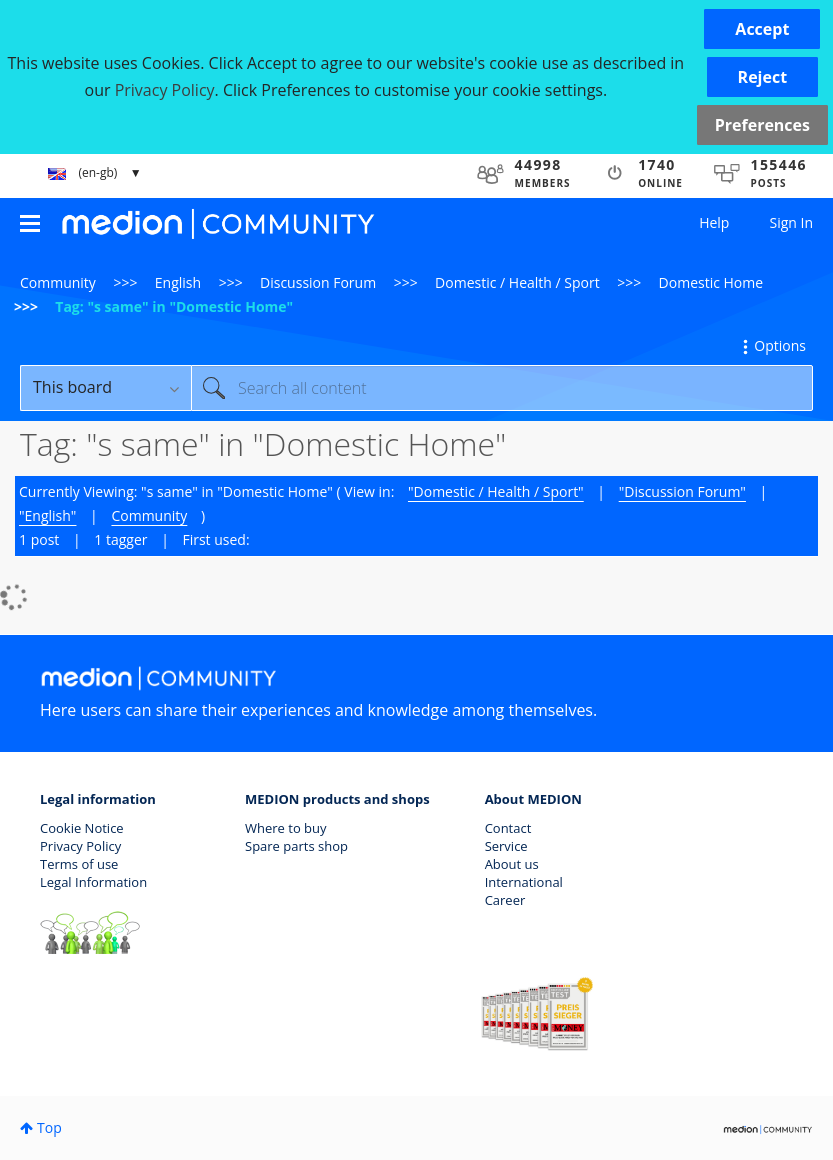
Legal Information (93, 882)
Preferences (762, 125)
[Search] (502, 388)
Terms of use (79, 864)
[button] (762, 29)
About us (512, 864)
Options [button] (780, 345)
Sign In (791, 222)
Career (505, 900)
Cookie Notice (82, 828)
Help (714, 222)
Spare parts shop (296, 846)
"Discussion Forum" (682, 491)
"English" (47, 515)
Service (506, 846)
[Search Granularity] (105, 388)
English (178, 282)
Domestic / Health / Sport (517, 282)
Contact (508, 828)
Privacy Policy (80, 846)
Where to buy (286, 828)
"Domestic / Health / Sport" (496, 491)
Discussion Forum (318, 282)
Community (58, 282)
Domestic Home (711, 282)
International (524, 882)
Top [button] (49, 1127)
